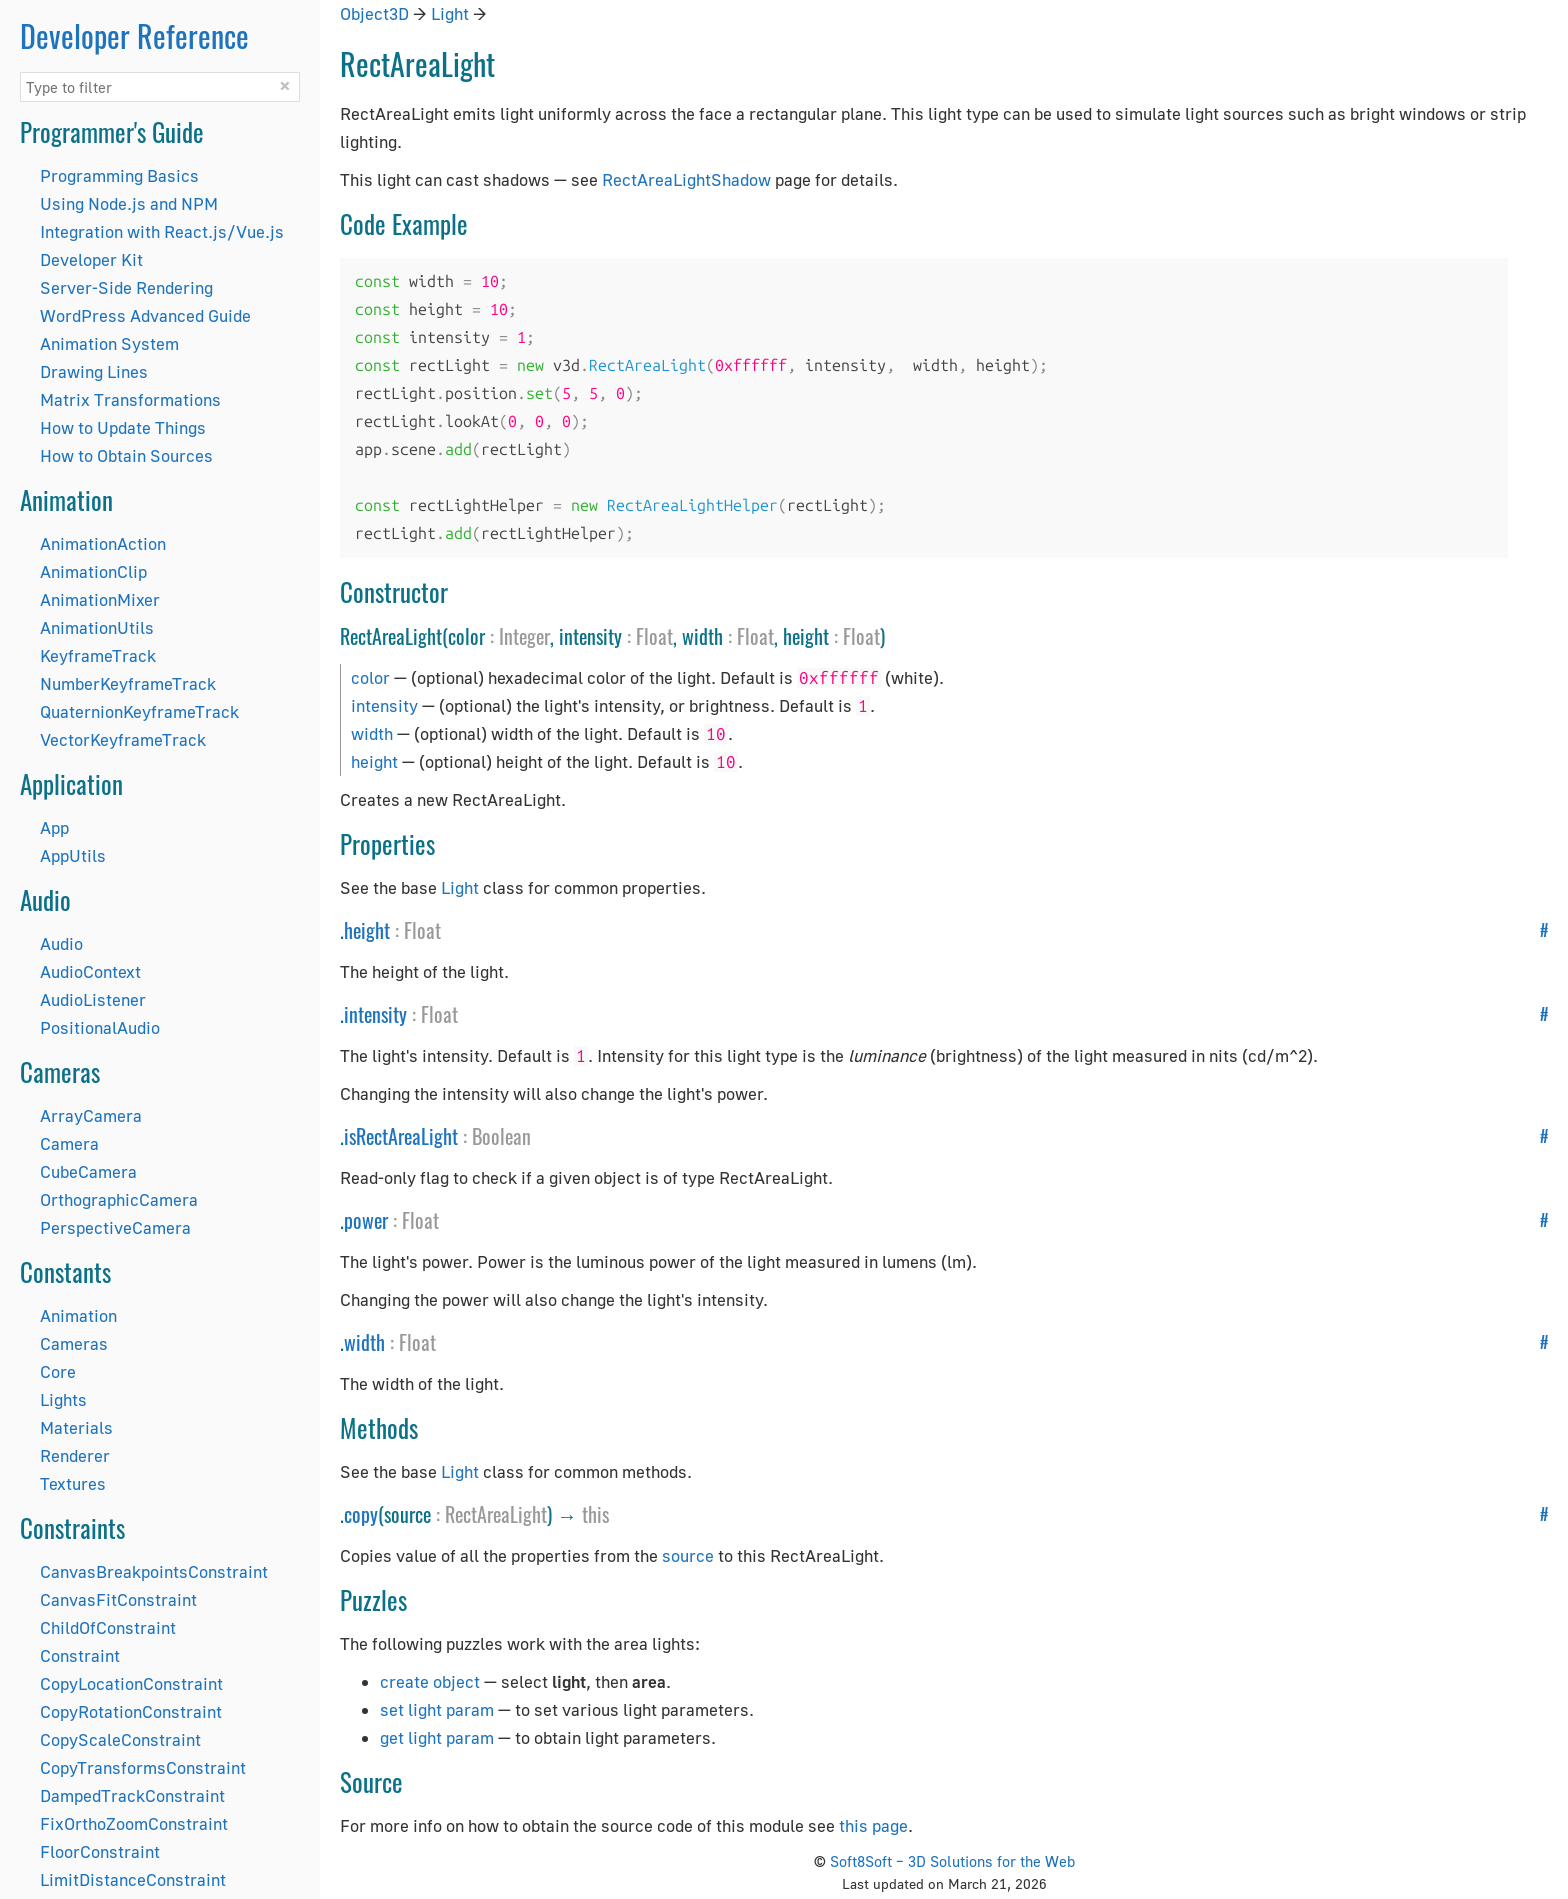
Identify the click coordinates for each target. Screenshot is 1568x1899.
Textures (73, 1483)
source (688, 1555)
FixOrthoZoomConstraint (134, 1823)
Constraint (80, 1655)
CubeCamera (88, 1171)
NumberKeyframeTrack (128, 683)
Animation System (109, 343)
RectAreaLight (496, 1514)
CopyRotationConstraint (131, 1711)
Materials (76, 1427)
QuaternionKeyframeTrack (139, 711)
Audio (61, 943)
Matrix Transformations (130, 399)
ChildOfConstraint (108, 1627)
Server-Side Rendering (126, 287)
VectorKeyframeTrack (123, 739)
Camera (69, 1143)
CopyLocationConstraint (131, 1683)
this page (873, 1825)
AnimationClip (93, 571)
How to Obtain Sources (126, 455)
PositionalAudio (100, 1027)
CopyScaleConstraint (120, 1739)
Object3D (374, 13)
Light (450, 13)
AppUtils (73, 855)
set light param (437, 1709)
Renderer (75, 1455)
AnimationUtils (97, 627)
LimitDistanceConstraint (133, 1879)
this (595, 1514)
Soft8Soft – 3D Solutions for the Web (952, 1861)
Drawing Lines (94, 371)
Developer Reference (134, 35)
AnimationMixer (100, 599)
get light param (437, 1737)
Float (654, 636)
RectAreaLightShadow (686, 179)
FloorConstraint (100, 1851)
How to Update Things (123, 427)
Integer (524, 636)
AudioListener (93, 999)
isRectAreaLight (401, 1136)
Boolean (501, 1136)
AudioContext (90, 971)
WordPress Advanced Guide (145, 315)
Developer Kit (91, 259)
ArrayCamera (91, 1115)
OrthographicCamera (119, 1199)
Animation (78, 1315)
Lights (63, 1399)
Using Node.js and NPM (129, 203)
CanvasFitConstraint (118, 1599)
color (370, 677)
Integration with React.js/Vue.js (162, 231)
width (372, 733)
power (366, 1220)
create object (430, 1681)
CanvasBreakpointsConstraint (154, 1571)
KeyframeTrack (98, 655)
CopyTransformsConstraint (143, 1767)
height (374, 761)
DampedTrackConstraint (132, 1795)
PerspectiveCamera (115, 1227)
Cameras (74, 1343)
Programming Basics (119, 175)
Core (58, 1371)
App (54, 827)
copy (361, 1514)
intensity (384, 705)
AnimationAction (103, 543)
